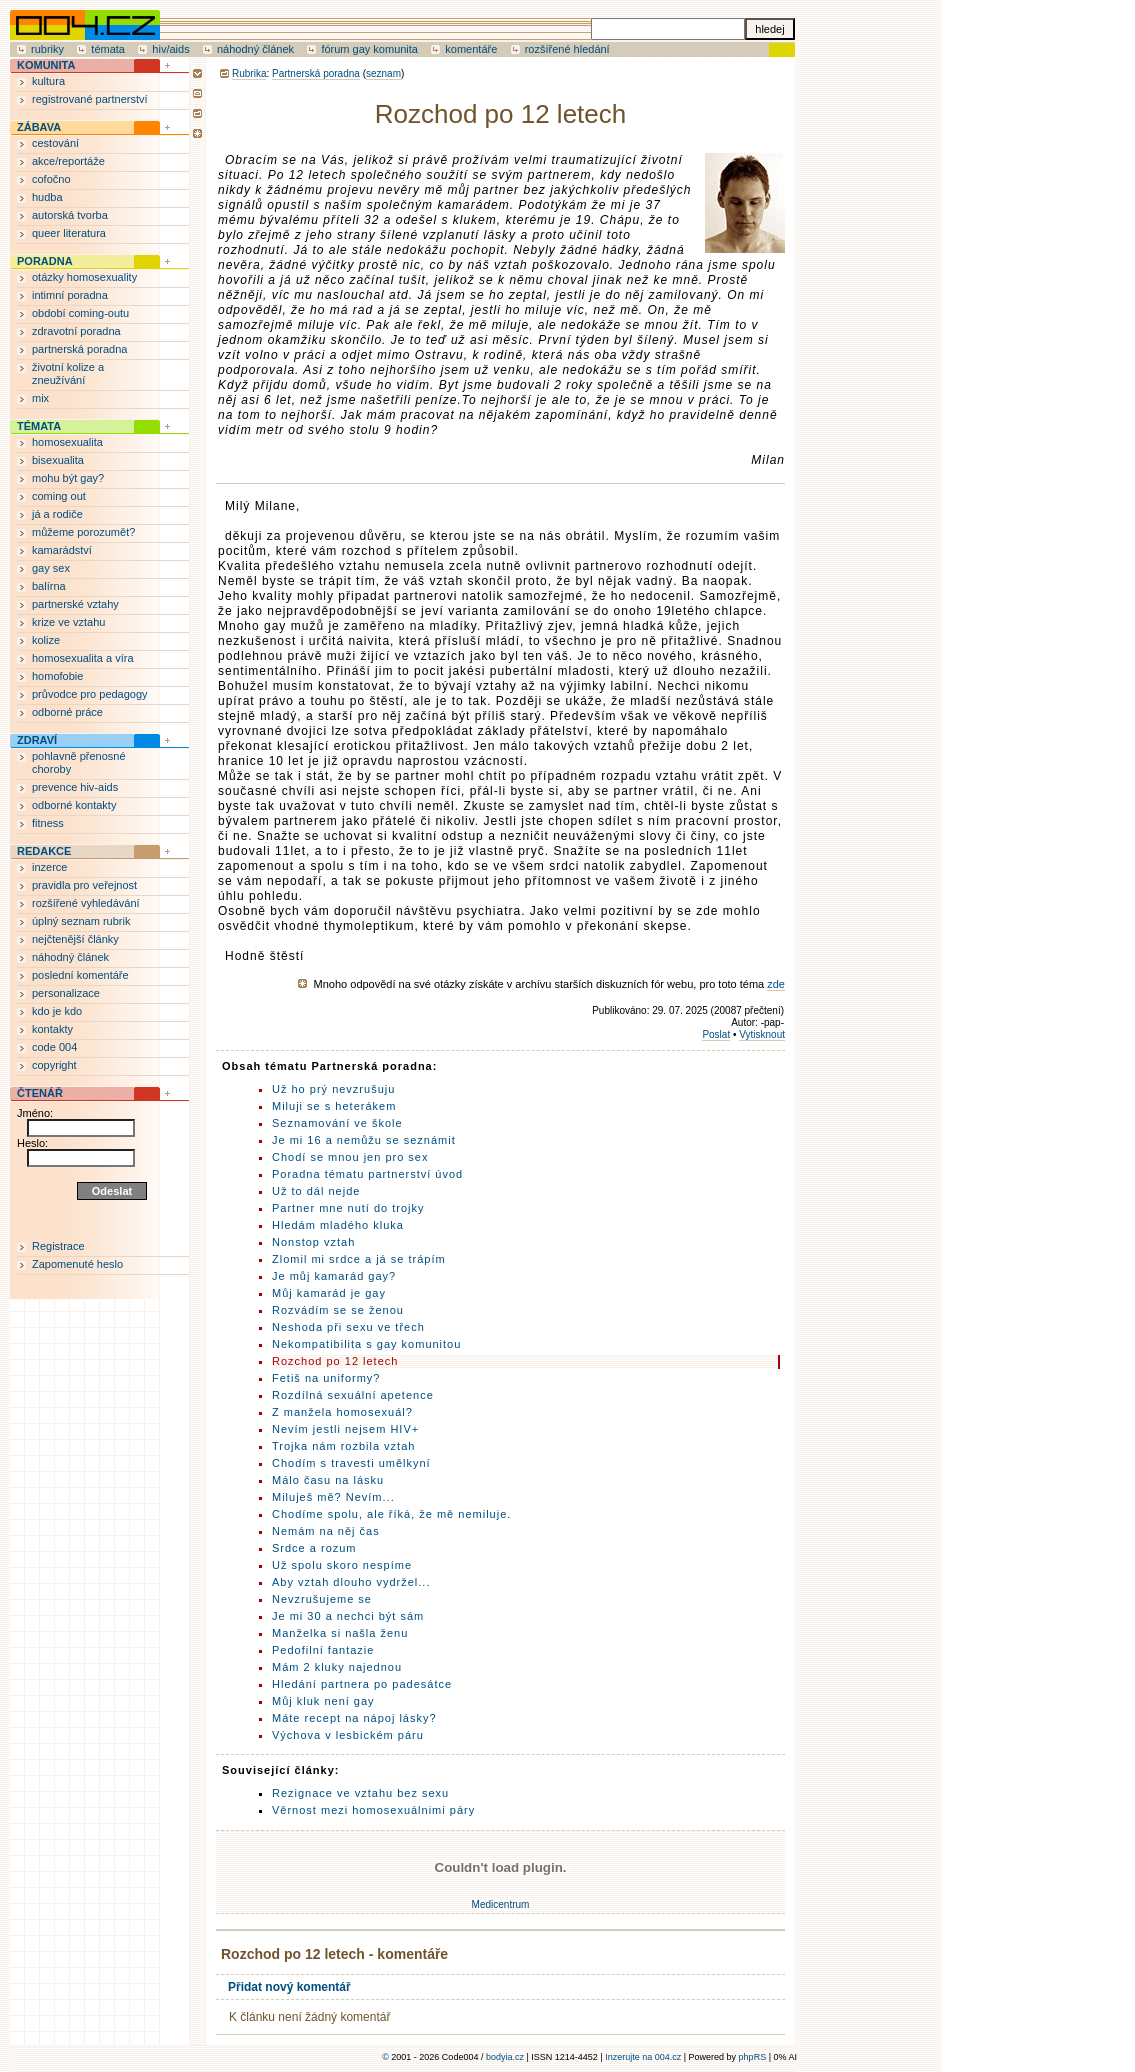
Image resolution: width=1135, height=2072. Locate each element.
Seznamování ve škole (337, 1123)
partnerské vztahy (75, 604)
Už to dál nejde (316, 1191)
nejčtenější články (75, 939)
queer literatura (69, 233)
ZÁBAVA (39, 127)
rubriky (47, 49)
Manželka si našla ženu (340, 1633)
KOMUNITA (46, 65)
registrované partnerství (90, 99)
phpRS (753, 2057)
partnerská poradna (79, 349)
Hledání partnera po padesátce (362, 1684)
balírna (49, 586)
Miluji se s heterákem (334, 1106)
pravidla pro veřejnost (84, 885)
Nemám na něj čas (326, 1531)
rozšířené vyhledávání (86, 903)
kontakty (52, 1029)
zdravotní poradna (76, 331)
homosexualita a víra (83, 658)
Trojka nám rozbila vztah (343, 1446)
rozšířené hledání (567, 49)
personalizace (66, 993)
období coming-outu (80, 313)
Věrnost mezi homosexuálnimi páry (373, 1810)
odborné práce (67, 712)
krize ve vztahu (68, 622)
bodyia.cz (505, 2057)
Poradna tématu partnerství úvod (367, 1174)
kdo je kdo (57, 1011)
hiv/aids (170, 49)
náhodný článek (255, 49)
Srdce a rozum (314, 1548)
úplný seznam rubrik (81, 921)
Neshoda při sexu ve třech (348, 1327)
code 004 (54, 1047)
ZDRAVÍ (37, 740)
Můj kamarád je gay (329, 1293)
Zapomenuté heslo (77, 1264)
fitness (48, 823)
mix (40, 398)
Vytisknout (762, 1034)
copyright (54, 1065)
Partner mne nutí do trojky (348, 1208)
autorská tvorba (70, 215)
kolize (46, 640)
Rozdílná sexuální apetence (353, 1395)
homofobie (57, 676)
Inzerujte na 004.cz (643, 2057)
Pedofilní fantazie (323, 1650)
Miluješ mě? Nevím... (333, 1497)
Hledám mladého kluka (338, 1225)
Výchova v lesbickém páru (348, 1735)
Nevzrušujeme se (322, 1599)
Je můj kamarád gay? (334, 1276)
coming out (59, 496)
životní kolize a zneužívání (68, 373)
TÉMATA (39, 426)
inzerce (49, 867)
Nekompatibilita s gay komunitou (366, 1344)
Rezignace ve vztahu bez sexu (360, 1793)
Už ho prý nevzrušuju (333, 1089)
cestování (55, 143)
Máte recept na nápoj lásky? (354, 1718)
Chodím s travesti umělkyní (351, 1463)
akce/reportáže (68, 161)
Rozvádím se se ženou (338, 1310)
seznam (383, 73)
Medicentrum (501, 1904)
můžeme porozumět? (83, 532)
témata (108, 49)
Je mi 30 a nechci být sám (348, 1616)
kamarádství (62, 550)
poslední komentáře (80, 975)
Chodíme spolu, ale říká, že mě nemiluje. (391, 1514)
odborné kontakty (74, 805)
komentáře (471, 49)
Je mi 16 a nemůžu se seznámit (364, 1140)
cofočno (51, 179)
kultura (48, 81)
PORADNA (45, 261)
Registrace (58, 1246)
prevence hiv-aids (75, 787)
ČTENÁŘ (40, 1093)
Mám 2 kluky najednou (337, 1667)
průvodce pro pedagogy (90, 694)
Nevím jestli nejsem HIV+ (345, 1429)
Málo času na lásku (328, 1480)
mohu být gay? (68, 478)
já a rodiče (57, 514)
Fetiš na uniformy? (326, 1378)
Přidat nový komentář (289, 1987)
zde (776, 984)
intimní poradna (70, 295)
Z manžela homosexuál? (342, 1412)
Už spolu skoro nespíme (342, 1565)
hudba (47, 197)
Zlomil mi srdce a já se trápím (359, 1259)
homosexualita (67, 442)
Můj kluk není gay (323, 1701)
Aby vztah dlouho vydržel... (351, 1582)
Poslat (716, 1034)
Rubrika (249, 73)
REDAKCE (44, 851)
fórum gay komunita (369, 49)
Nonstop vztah (313, 1242)
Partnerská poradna (316, 73)
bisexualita (58, 460)
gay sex (51, 568)
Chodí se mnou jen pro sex (350, 1157)
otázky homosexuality (84, 277)
